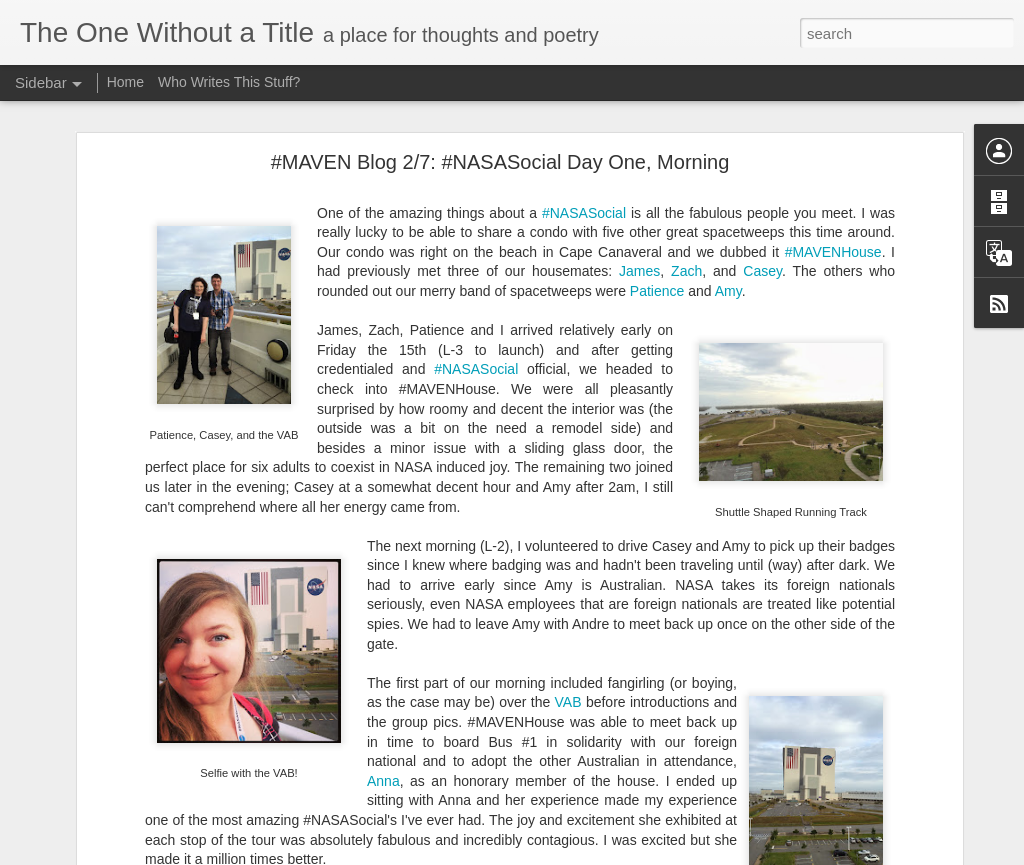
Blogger (701, 854)
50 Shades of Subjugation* (120, 842)
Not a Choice (83, 797)
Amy (728, 192)
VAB (568, 604)
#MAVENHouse (833, 153)
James (639, 173)
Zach (686, 173)
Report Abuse (759, 854)
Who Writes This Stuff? (229, 82)
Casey (762, 173)
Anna (383, 682)
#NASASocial (584, 114)
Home (125, 82)
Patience (657, 192)
